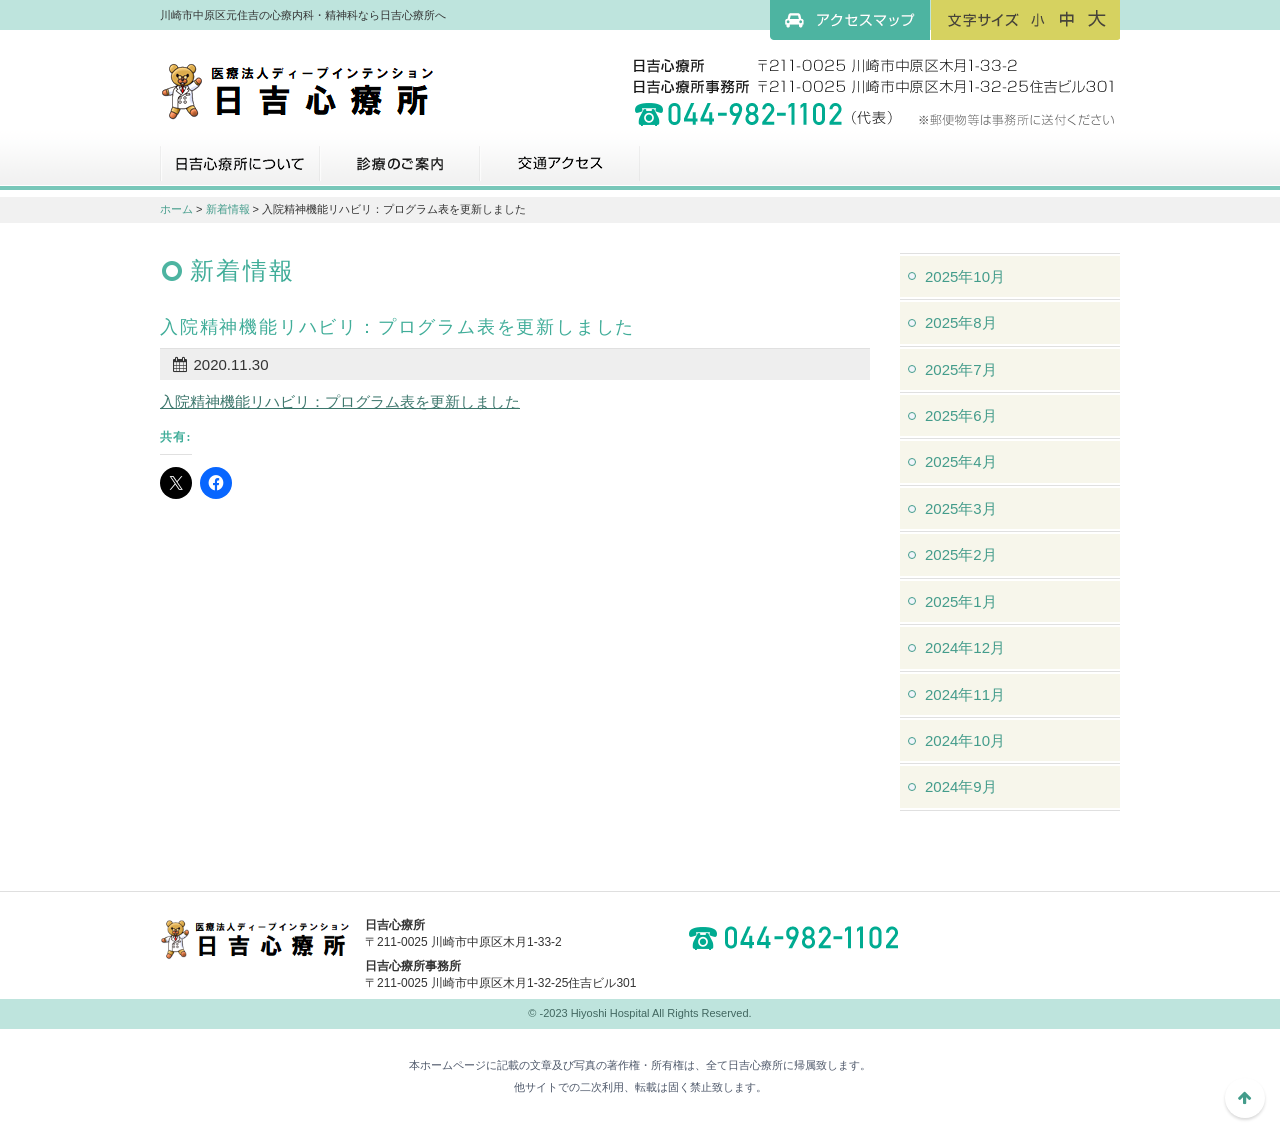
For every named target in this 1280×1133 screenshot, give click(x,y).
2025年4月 (961, 461)
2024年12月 (965, 647)
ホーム (176, 209)
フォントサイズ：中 (1067, 19)
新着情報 (228, 209)
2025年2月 (961, 554)
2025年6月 (961, 415)
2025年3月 (961, 508)
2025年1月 (961, 601)
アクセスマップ (850, 20)
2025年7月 (961, 369)
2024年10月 (965, 740)
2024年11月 (965, 694)
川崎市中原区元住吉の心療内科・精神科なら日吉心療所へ (297, 90)
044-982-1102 (800, 938)
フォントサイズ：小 (1038, 19)
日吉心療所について (240, 171)
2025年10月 (965, 276)
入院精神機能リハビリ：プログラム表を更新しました (340, 401)
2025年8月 (961, 322)
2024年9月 (961, 786)
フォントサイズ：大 (1097, 19)
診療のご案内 (400, 171)
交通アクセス (560, 171)
